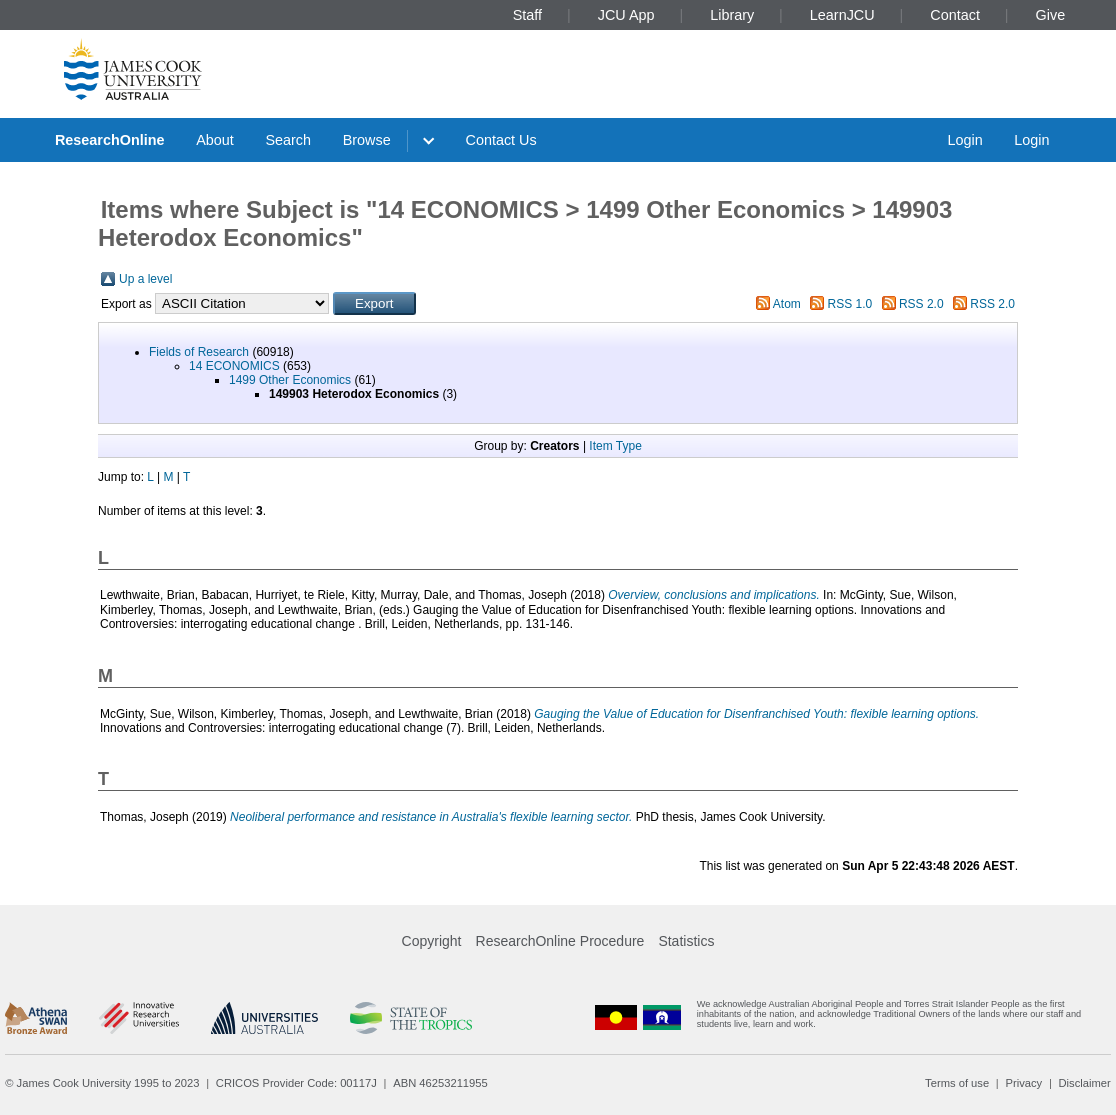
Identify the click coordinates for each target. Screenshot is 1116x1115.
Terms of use (957, 1083)
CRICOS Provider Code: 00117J (296, 1083)
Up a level (145, 279)
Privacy (1023, 1083)
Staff (527, 15)
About (215, 140)
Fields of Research (199, 352)
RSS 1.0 (850, 304)
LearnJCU (842, 15)
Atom (787, 304)
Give (1051, 15)
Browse (367, 140)
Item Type (615, 446)
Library (732, 15)
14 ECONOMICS (234, 366)
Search (288, 140)
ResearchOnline (110, 140)
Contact (955, 15)
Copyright (432, 941)
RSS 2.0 (921, 304)
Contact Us (501, 140)
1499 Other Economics (290, 380)
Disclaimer (1085, 1083)
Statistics (686, 941)
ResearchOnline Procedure (560, 941)
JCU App (626, 15)
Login (964, 140)
